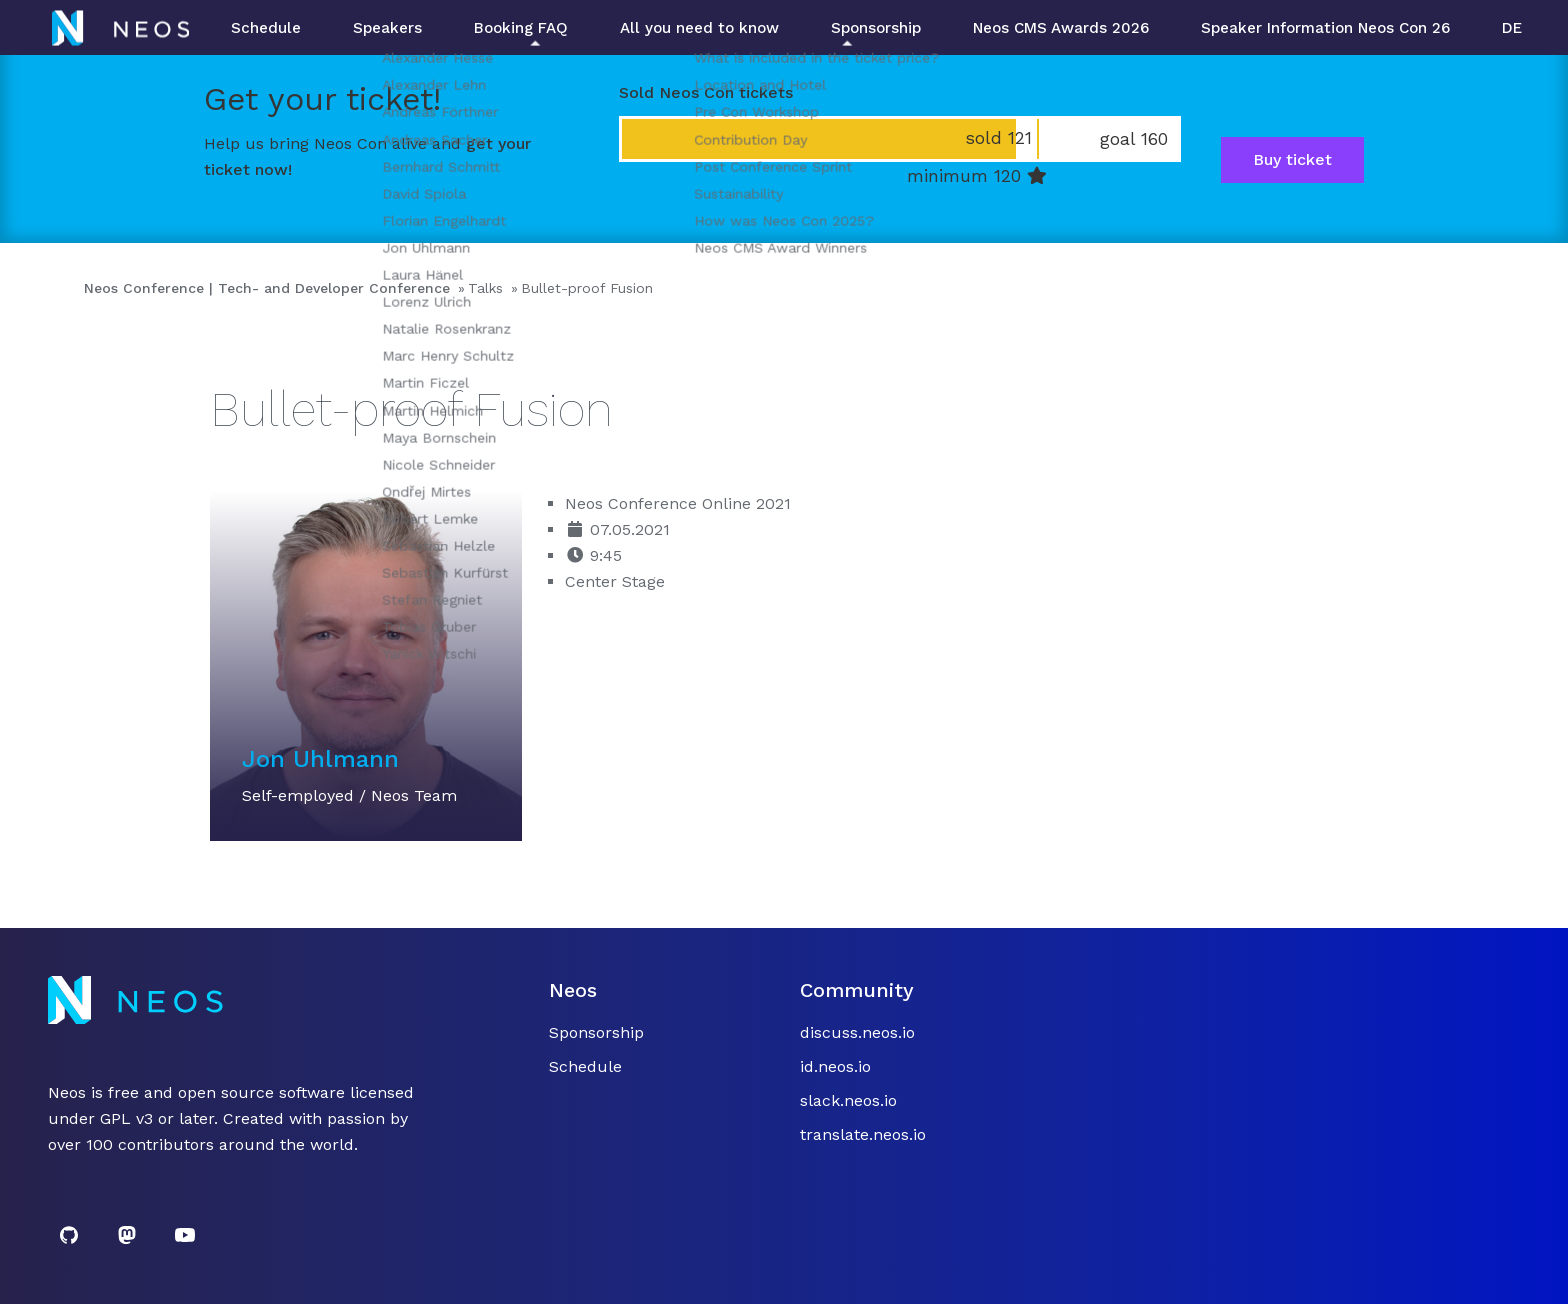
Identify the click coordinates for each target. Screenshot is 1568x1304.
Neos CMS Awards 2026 (1061, 28)
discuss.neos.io (857, 1032)
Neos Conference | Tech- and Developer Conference (267, 288)
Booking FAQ (521, 28)
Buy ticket (1292, 159)
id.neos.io (835, 1066)
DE (1512, 28)
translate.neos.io (863, 1134)
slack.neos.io (848, 1100)
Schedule (266, 28)
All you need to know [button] (699, 28)
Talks (485, 288)
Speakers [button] (387, 28)
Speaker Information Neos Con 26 (1325, 28)
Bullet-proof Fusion (587, 288)
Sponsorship (876, 28)
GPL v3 (126, 1118)
